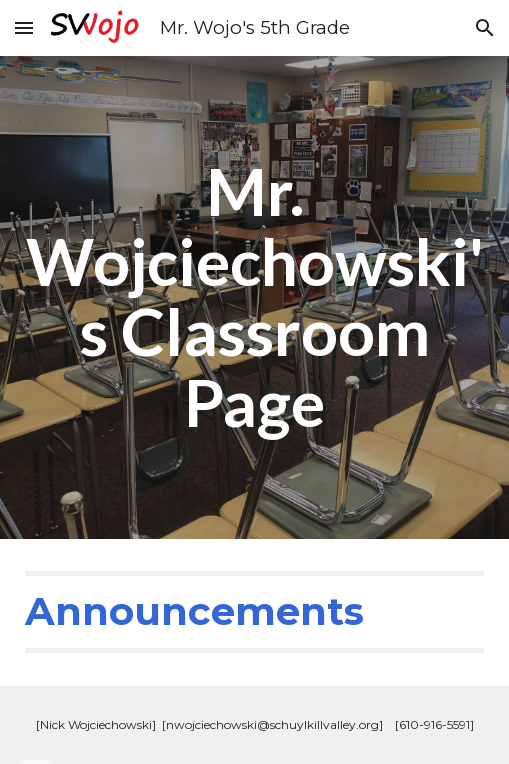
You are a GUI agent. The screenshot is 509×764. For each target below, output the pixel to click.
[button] (24, 27)
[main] (254, 297)
